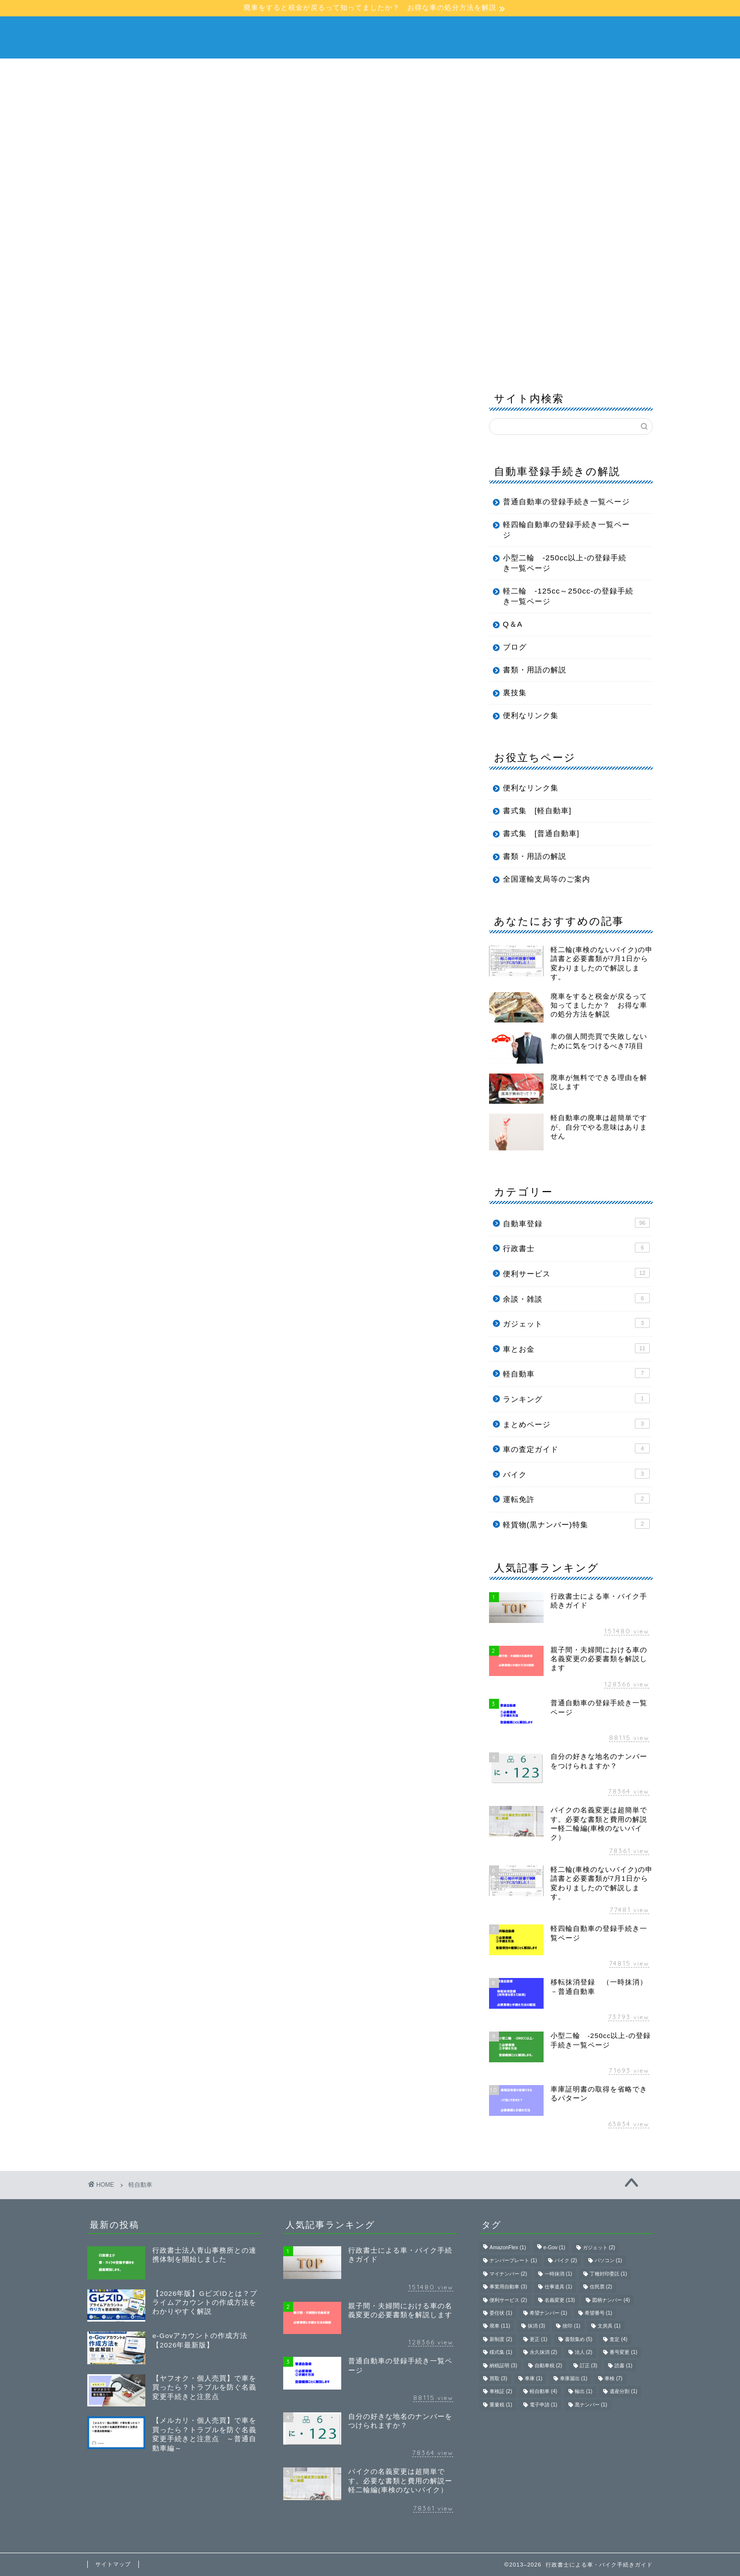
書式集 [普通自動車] (541, 833)
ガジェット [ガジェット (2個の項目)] (599, 2247)
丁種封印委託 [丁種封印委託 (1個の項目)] (608, 2273)
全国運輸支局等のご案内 (546, 879)
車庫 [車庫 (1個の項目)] (534, 2378)
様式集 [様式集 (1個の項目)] (501, 2352)
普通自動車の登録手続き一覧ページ (566, 501)
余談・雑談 (576, 1298)
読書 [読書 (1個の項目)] (623, 2365)
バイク (576, 1474)
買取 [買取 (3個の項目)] (498, 2378)
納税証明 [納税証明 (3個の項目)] (503, 2365)
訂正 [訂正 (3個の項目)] (589, 2365)
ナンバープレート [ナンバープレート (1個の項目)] (513, 2261)
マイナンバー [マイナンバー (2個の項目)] (508, 2273)
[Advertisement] (370, 132)
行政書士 (576, 1248)
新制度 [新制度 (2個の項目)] (501, 2339)
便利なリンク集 (530, 715)
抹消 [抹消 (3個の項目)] (537, 2326)
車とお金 (576, 1348)
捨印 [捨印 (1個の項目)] (571, 2326)
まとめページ (576, 1424)
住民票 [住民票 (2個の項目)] (601, 2287)
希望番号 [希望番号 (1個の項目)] (599, 2313)
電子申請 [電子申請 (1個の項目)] (543, 2404)
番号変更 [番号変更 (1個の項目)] (623, 2352)
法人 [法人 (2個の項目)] (584, 2352)
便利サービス (576, 1273)
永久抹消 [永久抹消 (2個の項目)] (543, 2352)
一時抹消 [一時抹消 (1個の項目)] (558, 2273)
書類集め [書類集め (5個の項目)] (579, 2339)
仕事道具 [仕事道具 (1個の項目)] (558, 2287)
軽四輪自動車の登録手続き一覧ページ (566, 529)
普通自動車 (287, 219)
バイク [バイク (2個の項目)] (566, 2261)
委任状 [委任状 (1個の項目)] (501, 2313)
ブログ (245, 242)
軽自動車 (348, 219)
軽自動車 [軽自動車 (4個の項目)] (543, 2392)
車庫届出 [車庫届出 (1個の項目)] (574, 2378)
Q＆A (198, 242)
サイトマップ (113, 2564)
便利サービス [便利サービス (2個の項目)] (508, 2300)
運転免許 (576, 1498)
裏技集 (515, 692)
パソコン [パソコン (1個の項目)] (608, 2261)
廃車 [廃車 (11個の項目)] (500, 2326)
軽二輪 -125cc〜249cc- (543, 219)
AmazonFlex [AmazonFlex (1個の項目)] (508, 2247)
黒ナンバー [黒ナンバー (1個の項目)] (591, 2404)
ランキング (576, 1398)
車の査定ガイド (576, 1448)
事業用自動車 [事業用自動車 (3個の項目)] (508, 2287)
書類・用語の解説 (131, 242)
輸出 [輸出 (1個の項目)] (584, 2392)
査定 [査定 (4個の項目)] (618, 2339)
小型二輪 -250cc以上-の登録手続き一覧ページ (565, 562)
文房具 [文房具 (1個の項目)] (609, 2326)
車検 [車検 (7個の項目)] (613, 2378)
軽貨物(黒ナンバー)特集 (576, 1524)
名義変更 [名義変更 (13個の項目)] (560, 2300)
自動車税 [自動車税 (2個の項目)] (548, 2365)
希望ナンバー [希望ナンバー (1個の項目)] (548, 2313)
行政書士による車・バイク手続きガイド (370, 36)
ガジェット (576, 1323)
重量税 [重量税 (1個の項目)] (501, 2404)
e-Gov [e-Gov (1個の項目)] (554, 2247)
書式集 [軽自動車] (537, 810)
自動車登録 (576, 1223)
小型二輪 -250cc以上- (429, 219)
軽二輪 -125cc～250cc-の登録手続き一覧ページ (568, 596)
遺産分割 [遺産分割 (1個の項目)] (623, 2392)
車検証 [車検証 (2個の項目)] (501, 2392)
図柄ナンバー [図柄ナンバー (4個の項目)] (611, 2300)
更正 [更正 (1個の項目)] (539, 2339)
